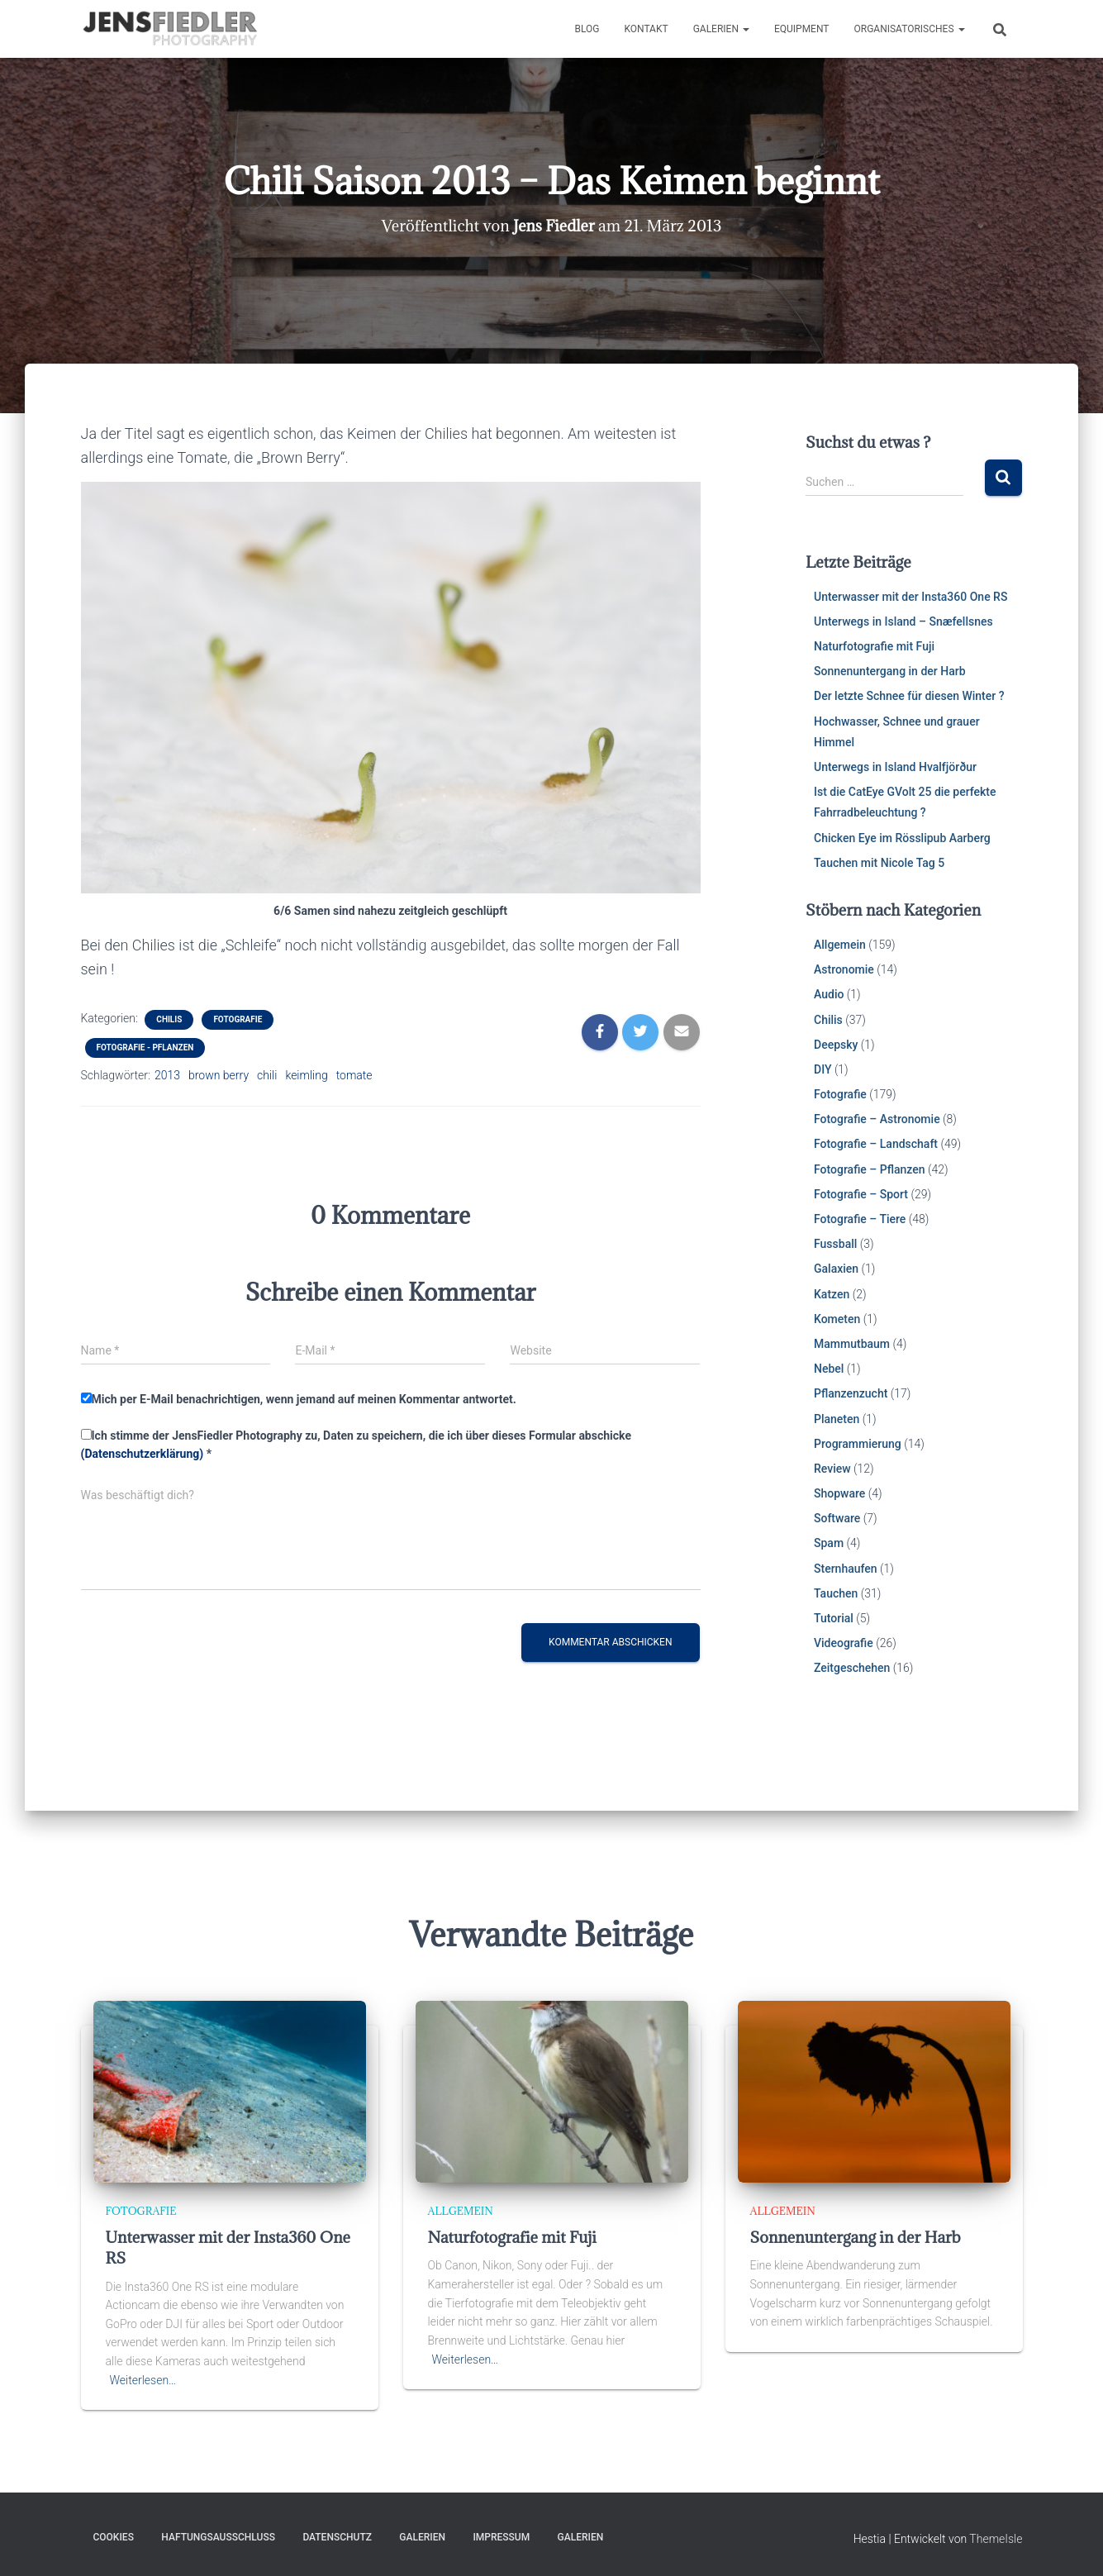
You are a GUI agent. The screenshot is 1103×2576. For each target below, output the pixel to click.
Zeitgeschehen (852, 1667)
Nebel (829, 1368)
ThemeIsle (995, 2538)
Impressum (501, 2537)
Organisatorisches (908, 29)
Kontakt (646, 29)
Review (832, 1468)
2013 (167, 1075)
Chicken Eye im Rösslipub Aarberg (902, 838)
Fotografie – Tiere (860, 1219)
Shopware (839, 1493)
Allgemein (840, 944)
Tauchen (836, 1593)
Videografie (843, 1643)
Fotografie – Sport (861, 1194)
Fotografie (237, 1019)
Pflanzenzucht (850, 1393)
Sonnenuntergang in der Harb (890, 671)
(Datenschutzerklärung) (142, 1453)
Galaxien (836, 1268)
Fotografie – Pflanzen (869, 1169)
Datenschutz (337, 2537)
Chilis (169, 1019)
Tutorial (833, 1618)
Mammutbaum (852, 1343)
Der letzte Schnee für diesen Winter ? (909, 695)
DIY (822, 1069)
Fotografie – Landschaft (876, 1143)
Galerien (721, 29)
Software (837, 1518)
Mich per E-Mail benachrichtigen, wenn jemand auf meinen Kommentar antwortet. (298, 1399)
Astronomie (844, 969)
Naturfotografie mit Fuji (874, 646)
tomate (354, 1075)
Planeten (836, 1419)
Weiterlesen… (143, 2380)
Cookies (113, 2537)
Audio (829, 994)
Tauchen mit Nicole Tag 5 (879, 862)
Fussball (835, 1243)
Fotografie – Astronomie (877, 1119)
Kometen (837, 1319)
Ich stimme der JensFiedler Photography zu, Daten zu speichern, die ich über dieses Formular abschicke (356, 1445)
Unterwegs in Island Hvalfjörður (895, 767)
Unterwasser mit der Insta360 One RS (910, 596)
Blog (586, 29)
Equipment (802, 29)
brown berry (218, 1075)
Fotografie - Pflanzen (145, 1047)
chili (267, 1075)
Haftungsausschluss (218, 2537)
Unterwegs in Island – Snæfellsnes (903, 621)
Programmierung (857, 1443)
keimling (306, 1075)
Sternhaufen (845, 1568)
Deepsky (836, 1044)
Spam (829, 1543)
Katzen (831, 1294)
